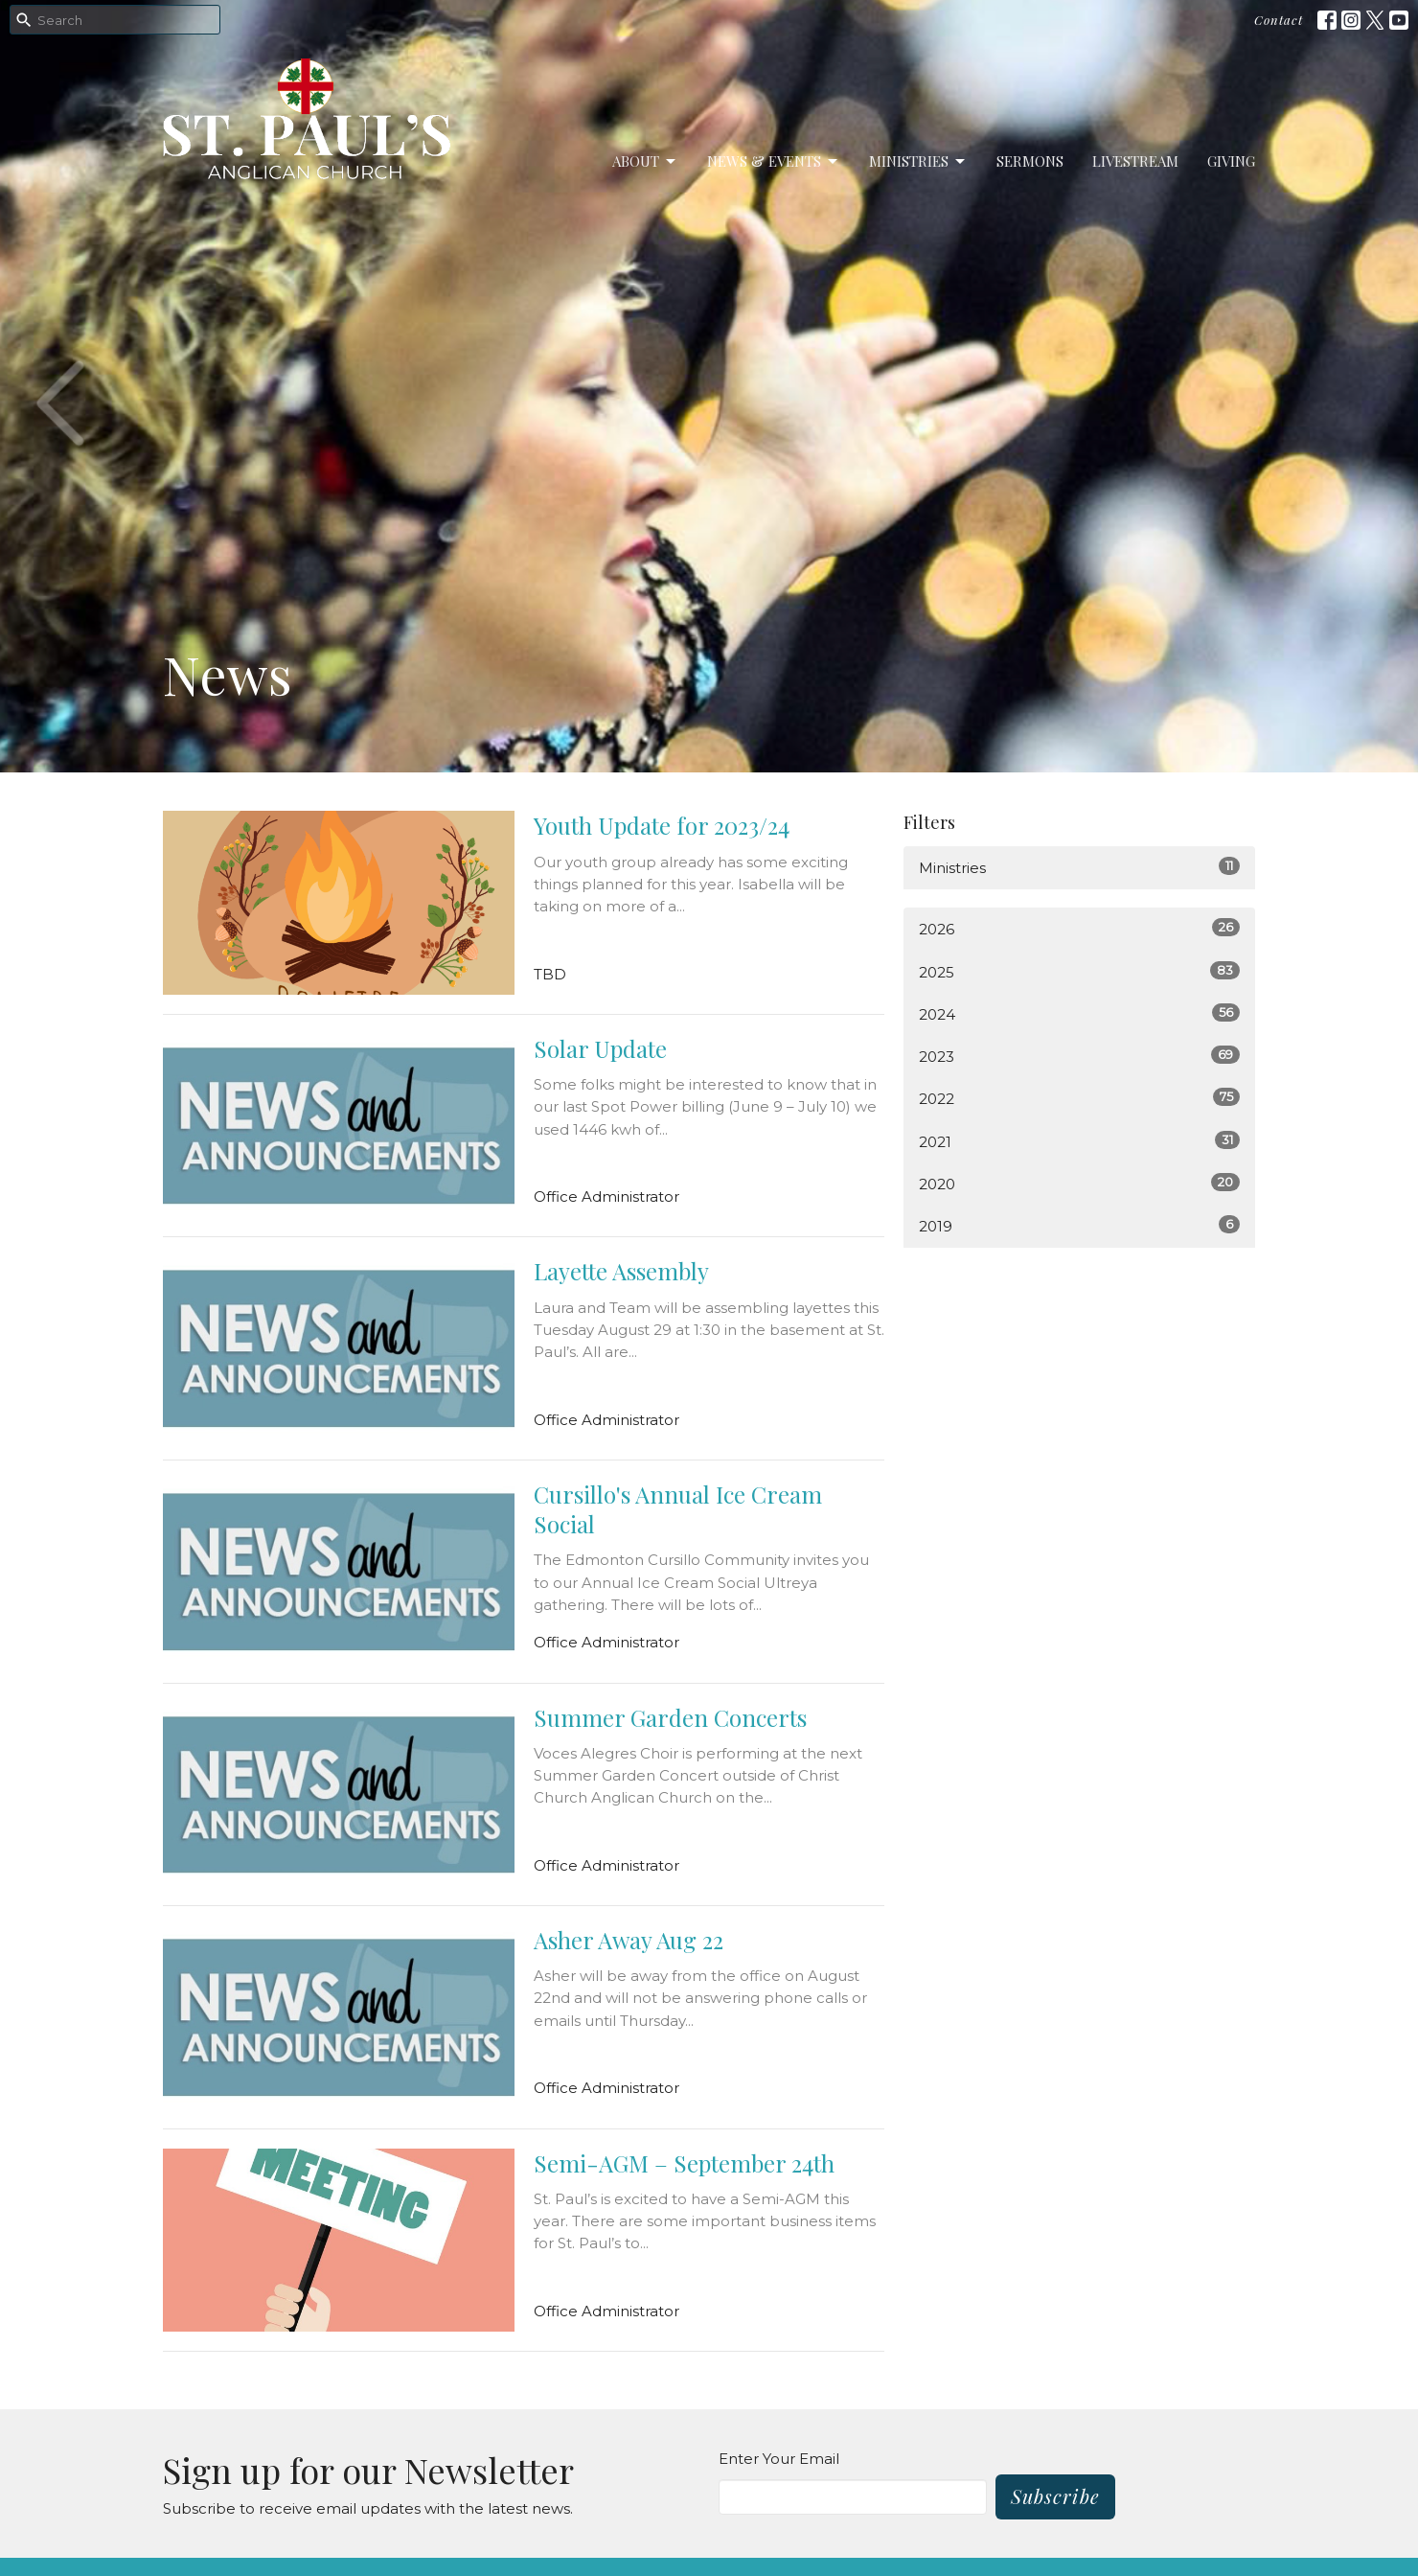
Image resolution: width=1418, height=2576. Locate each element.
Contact (1278, 20)
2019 (1079, 1225)
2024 (1079, 1013)
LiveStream (1135, 161)
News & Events (773, 161)
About (645, 161)
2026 (1079, 928)
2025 (1079, 971)
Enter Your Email (779, 2459)
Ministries (918, 161)
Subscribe (1055, 2496)
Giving (1231, 161)
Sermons (1030, 161)
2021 (1079, 1141)
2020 (1079, 1183)
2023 (1079, 1056)
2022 (1079, 1098)
